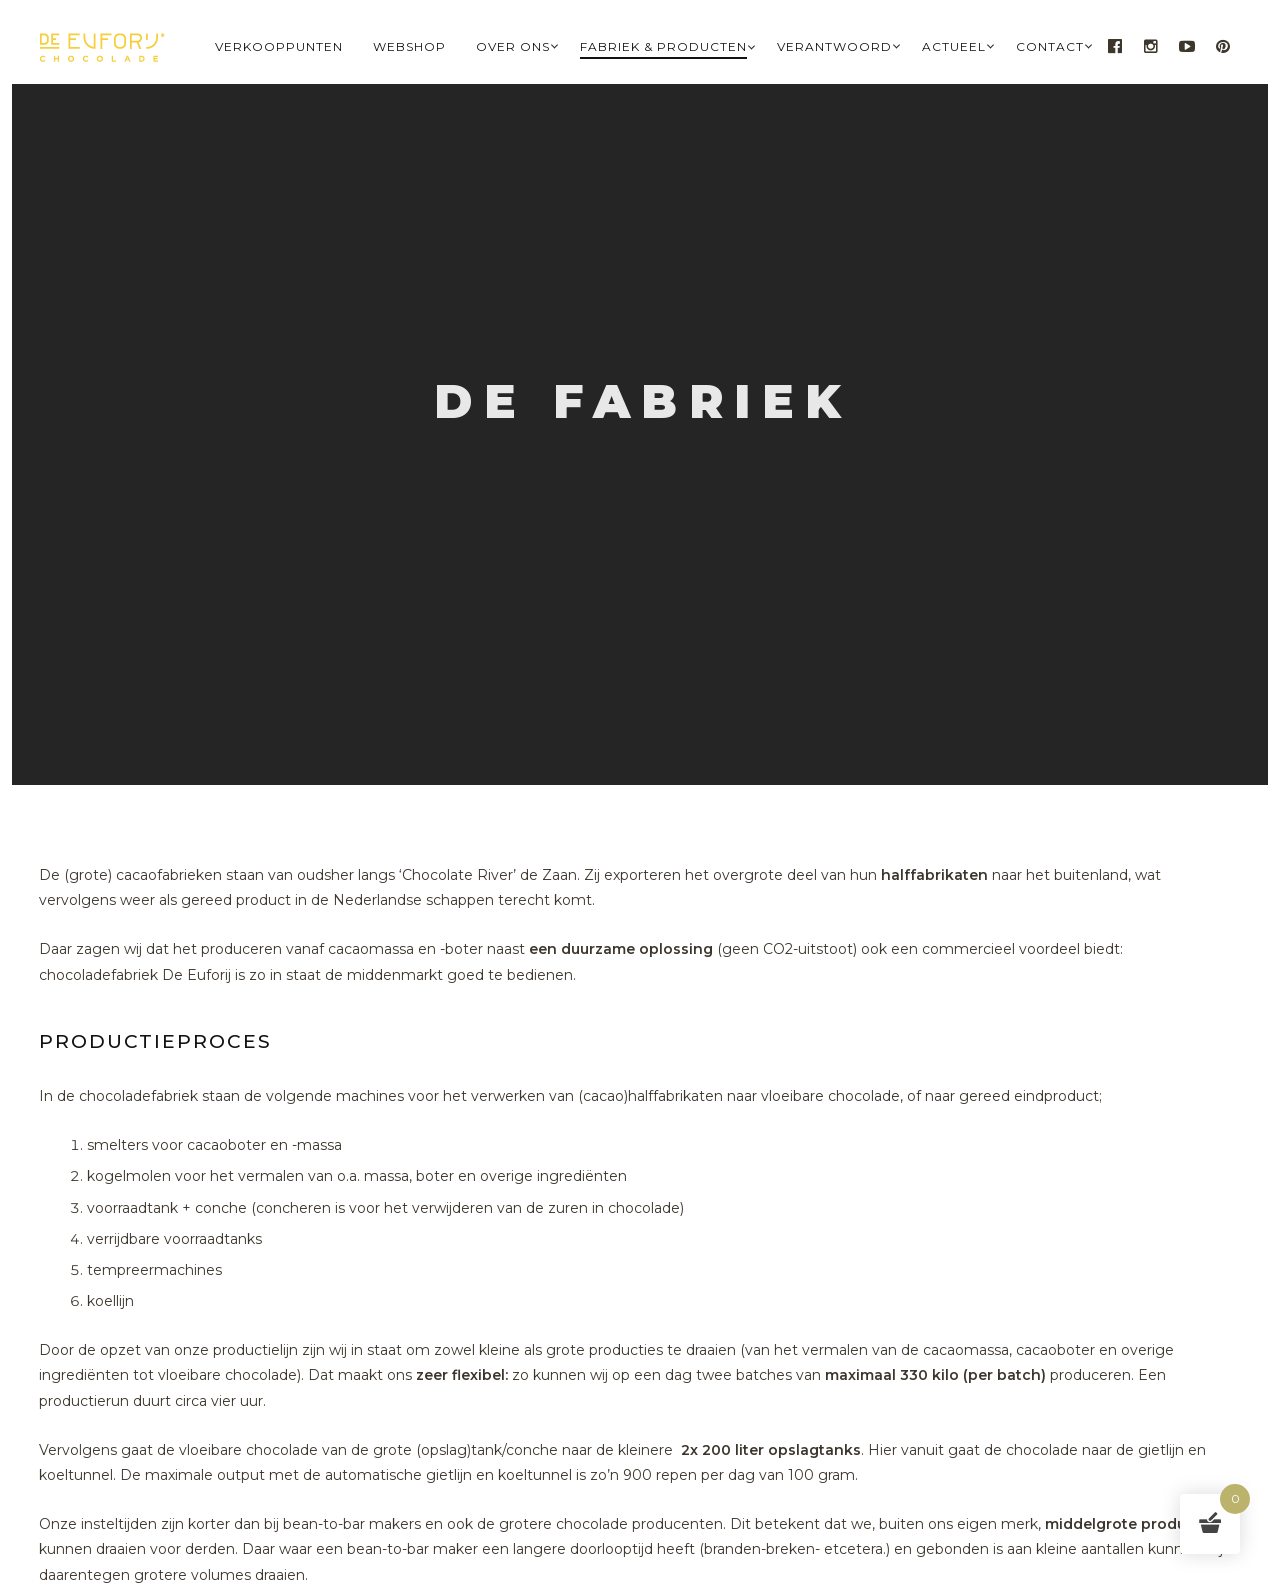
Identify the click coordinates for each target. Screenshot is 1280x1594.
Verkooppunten (279, 46)
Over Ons (513, 46)
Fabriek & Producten (663, 46)
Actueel (954, 46)
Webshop (409, 46)
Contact (1050, 46)
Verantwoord (834, 46)
